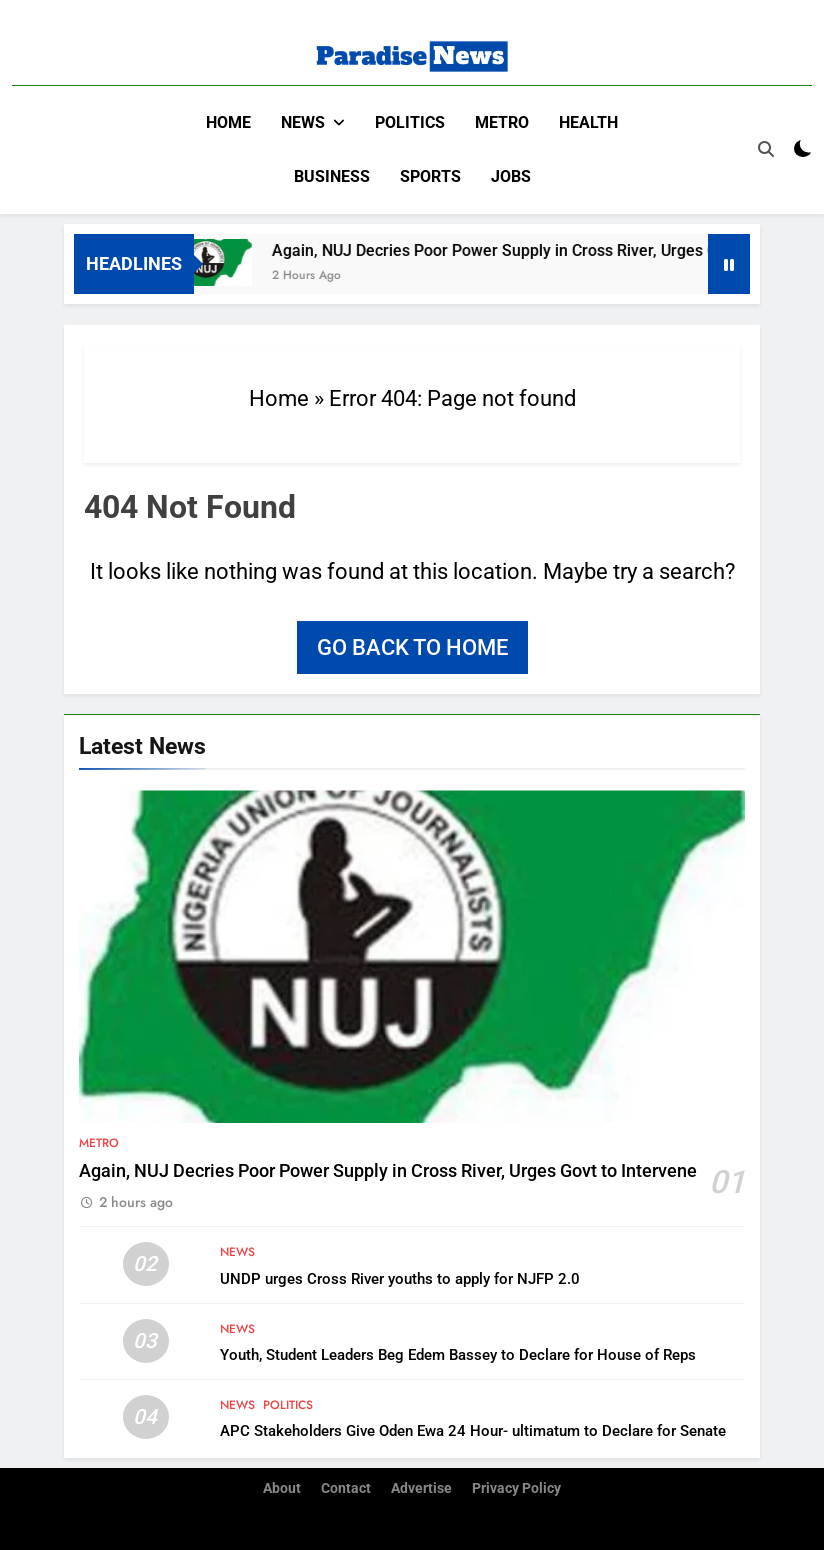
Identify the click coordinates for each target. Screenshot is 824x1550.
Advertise (421, 1488)
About (282, 1488)
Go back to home (412, 647)
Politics (410, 122)
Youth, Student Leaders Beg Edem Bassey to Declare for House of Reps (458, 1355)
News (303, 122)
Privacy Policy (516, 1488)
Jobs (511, 176)
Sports (430, 176)
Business (332, 176)
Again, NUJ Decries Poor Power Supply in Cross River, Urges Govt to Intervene (388, 1171)
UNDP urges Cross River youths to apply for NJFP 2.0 (400, 1279)
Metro (502, 122)
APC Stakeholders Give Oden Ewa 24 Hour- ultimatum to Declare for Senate (473, 1431)
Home (228, 122)
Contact (346, 1488)
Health (588, 122)
